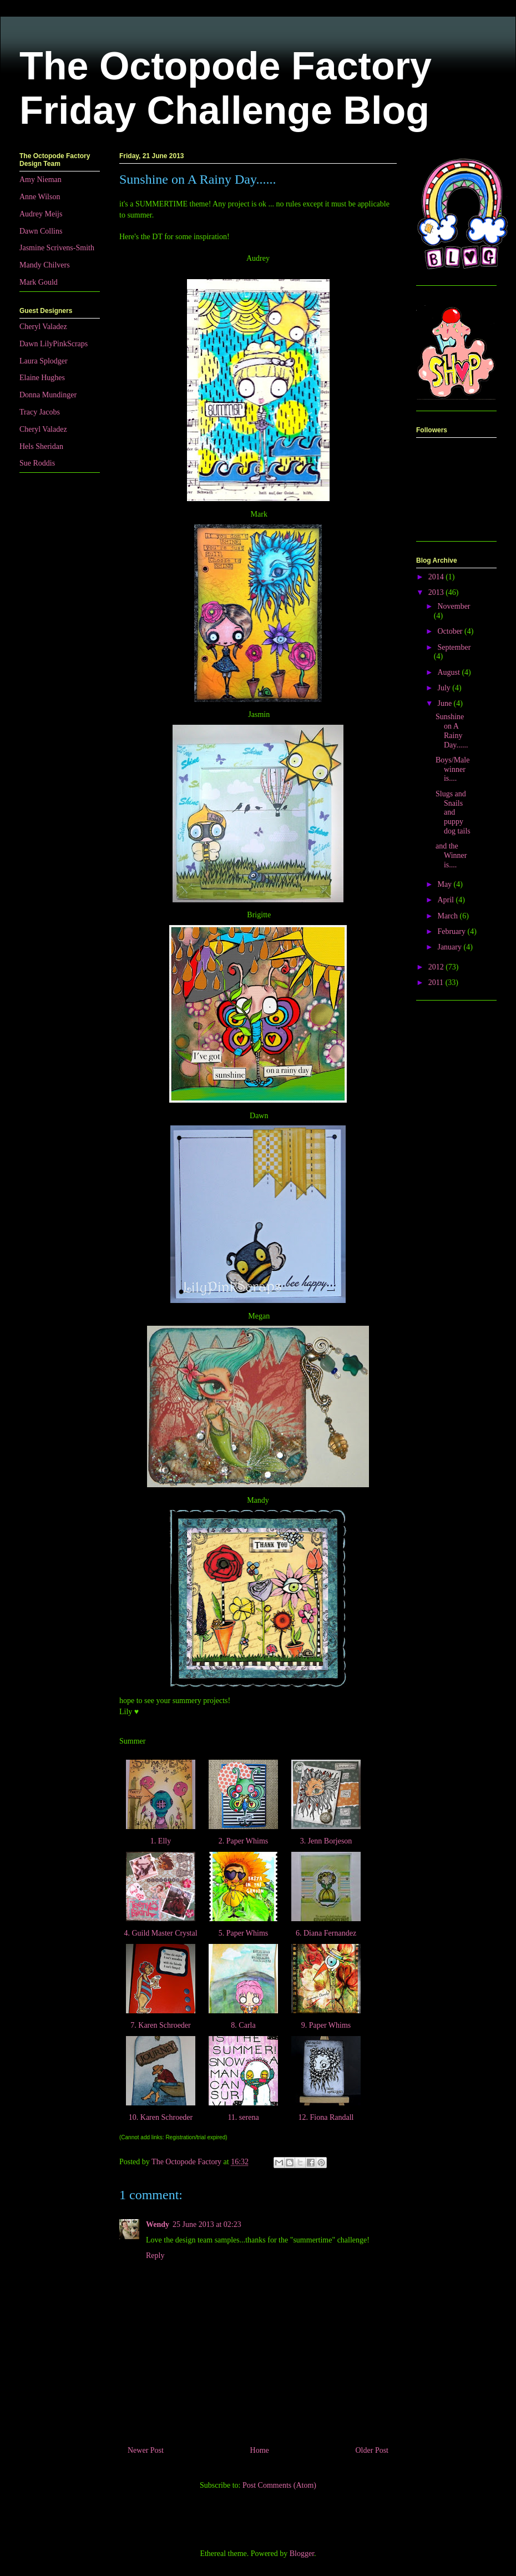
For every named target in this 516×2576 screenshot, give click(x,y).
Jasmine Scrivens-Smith (56, 248)
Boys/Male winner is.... (452, 769)
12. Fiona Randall (326, 2117)
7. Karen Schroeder (161, 2025)
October (450, 631)
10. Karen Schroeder (160, 2117)
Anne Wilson (39, 197)
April (446, 900)
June (445, 703)
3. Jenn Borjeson (326, 1841)
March (448, 916)
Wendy (157, 2224)
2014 (437, 577)
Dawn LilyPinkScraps (53, 344)
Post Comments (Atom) (279, 2485)
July (444, 688)
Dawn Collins (40, 231)
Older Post (372, 2450)
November (453, 606)
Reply (155, 2255)
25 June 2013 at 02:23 (207, 2224)
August (449, 672)
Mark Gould (38, 282)
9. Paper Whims (326, 2025)
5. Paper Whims (243, 1933)
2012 (437, 967)
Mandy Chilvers (44, 265)
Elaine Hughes (42, 377)
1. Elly (160, 1841)
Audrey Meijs (40, 214)
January (450, 947)
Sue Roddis (37, 463)
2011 (437, 982)
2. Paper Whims (243, 1841)
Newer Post (146, 2450)
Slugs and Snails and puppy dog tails (453, 812)
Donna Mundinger (48, 395)
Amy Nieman (40, 179)
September (454, 647)
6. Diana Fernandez (326, 1933)
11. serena (243, 2117)
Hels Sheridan (41, 446)
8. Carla (243, 2025)
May (445, 884)
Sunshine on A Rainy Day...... (452, 731)
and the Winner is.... (451, 855)
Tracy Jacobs (39, 412)
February (452, 931)
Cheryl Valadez (43, 326)
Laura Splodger (43, 361)
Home (259, 2450)
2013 (437, 592)
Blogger (302, 2553)
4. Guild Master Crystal (160, 1933)
